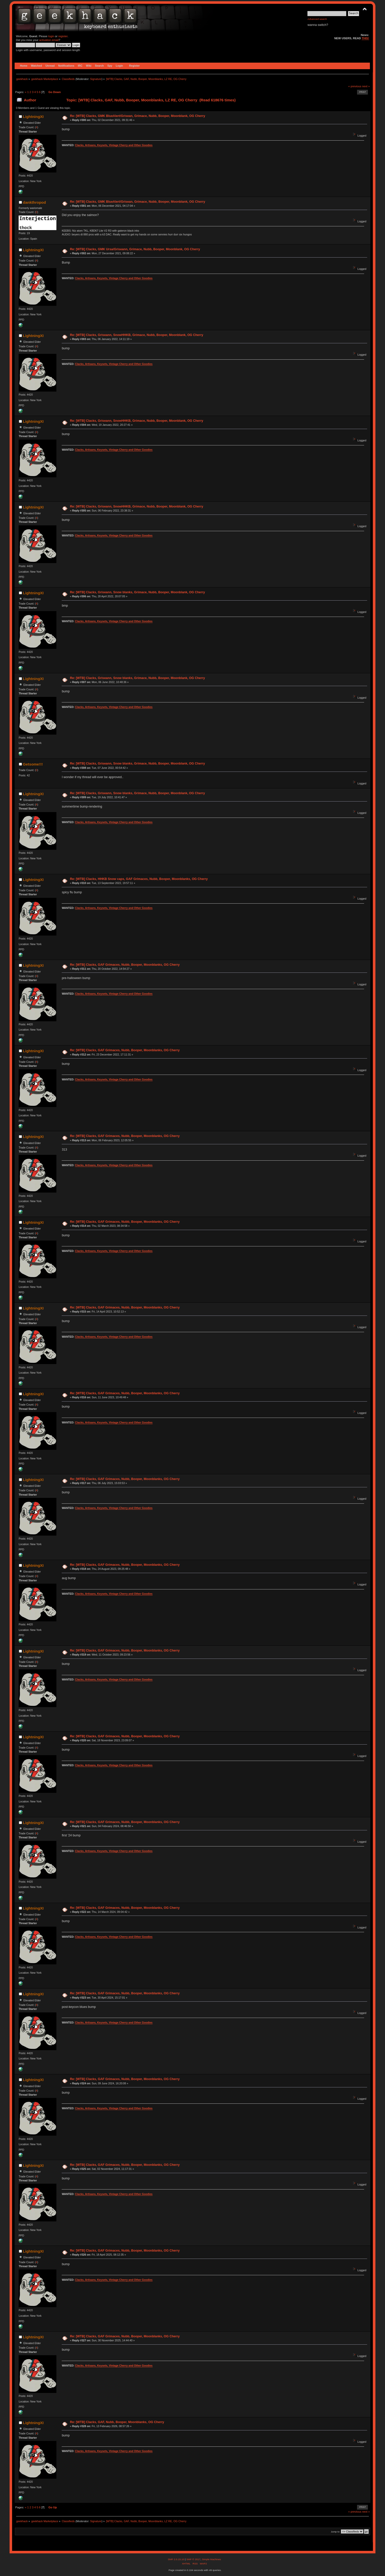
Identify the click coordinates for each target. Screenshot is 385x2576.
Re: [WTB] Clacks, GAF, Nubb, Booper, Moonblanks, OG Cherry (117, 2422)
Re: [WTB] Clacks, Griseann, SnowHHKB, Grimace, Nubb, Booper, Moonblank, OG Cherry (136, 335)
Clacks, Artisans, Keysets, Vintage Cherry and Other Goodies (114, 145)
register (62, 36)
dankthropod (34, 202)
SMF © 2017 (193, 2559)
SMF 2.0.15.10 (176, 2559)
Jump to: (335, 2531)
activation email (49, 39)
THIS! (365, 38)
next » (366, 86)
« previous (354, 86)
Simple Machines (211, 2559)
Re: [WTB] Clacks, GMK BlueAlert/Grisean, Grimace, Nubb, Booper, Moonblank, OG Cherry (137, 116)
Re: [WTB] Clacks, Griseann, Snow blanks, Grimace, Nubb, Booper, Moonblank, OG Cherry (137, 592)
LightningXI (33, 116)
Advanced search (317, 19)
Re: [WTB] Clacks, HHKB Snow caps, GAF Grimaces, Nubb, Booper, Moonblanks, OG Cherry (139, 879)
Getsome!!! (33, 764)
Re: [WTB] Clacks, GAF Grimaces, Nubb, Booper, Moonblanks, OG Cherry (125, 964)
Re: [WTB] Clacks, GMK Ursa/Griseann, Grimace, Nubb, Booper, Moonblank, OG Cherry (135, 249)
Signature (96, 78)
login (51, 36)
